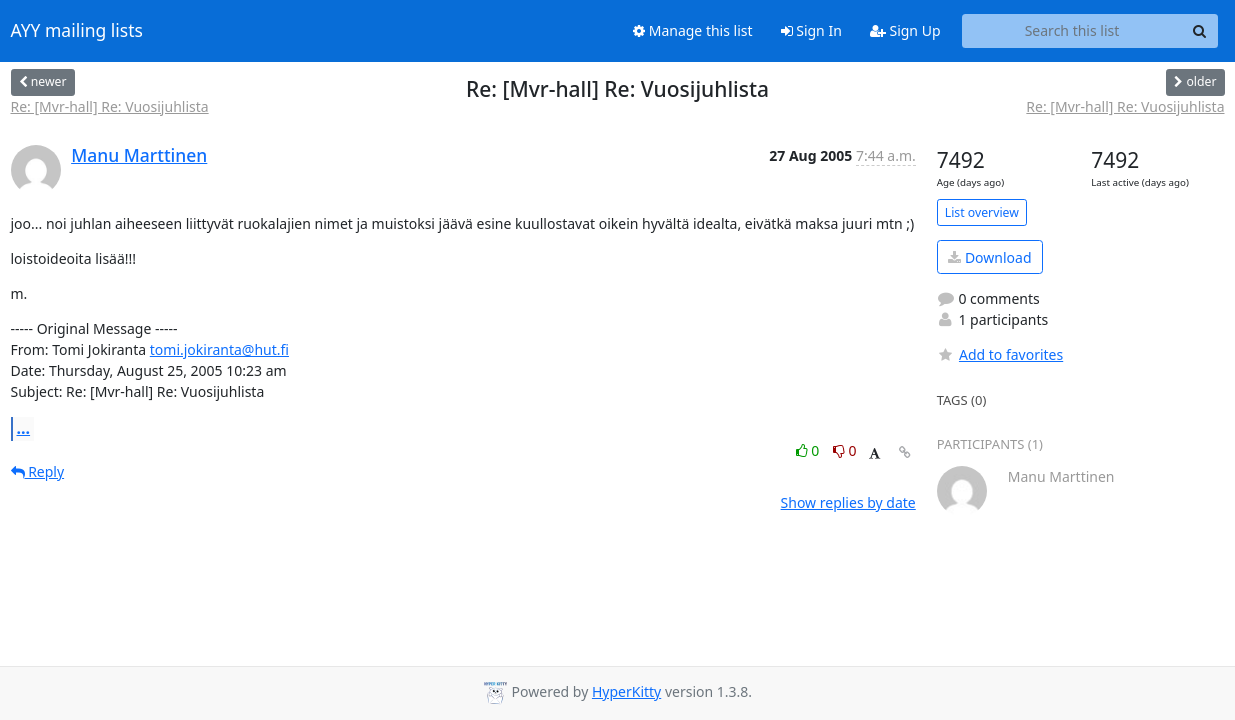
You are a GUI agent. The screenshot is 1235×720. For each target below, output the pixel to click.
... (24, 428)
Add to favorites (1000, 354)
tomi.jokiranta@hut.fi (219, 349)
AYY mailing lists (77, 31)
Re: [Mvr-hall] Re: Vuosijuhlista (110, 106)
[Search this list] (1072, 31)
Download (989, 257)
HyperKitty (626, 691)
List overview (982, 212)
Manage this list (693, 30)
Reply (38, 471)
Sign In (811, 30)
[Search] (1200, 31)
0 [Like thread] (809, 450)
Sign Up (905, 30)
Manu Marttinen (139, 155)
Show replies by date (848, 502)
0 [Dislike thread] (845, 450)
